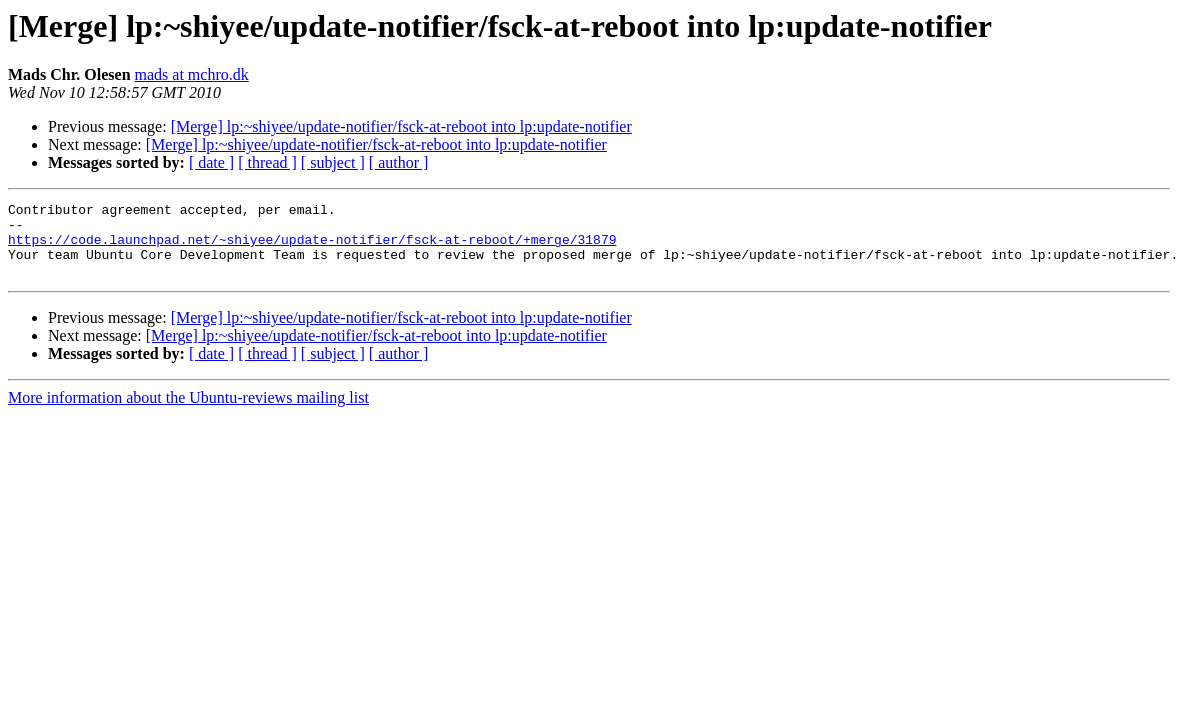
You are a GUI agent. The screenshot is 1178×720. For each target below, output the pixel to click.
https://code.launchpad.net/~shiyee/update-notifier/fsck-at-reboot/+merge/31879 (312, 248)
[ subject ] (333, 162)
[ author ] (399, 162)
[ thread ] (267, 162)
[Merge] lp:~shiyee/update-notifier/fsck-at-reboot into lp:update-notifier (401, 126)
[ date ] (211, 162)
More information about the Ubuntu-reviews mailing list (188, 412)
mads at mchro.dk (192, 74)
